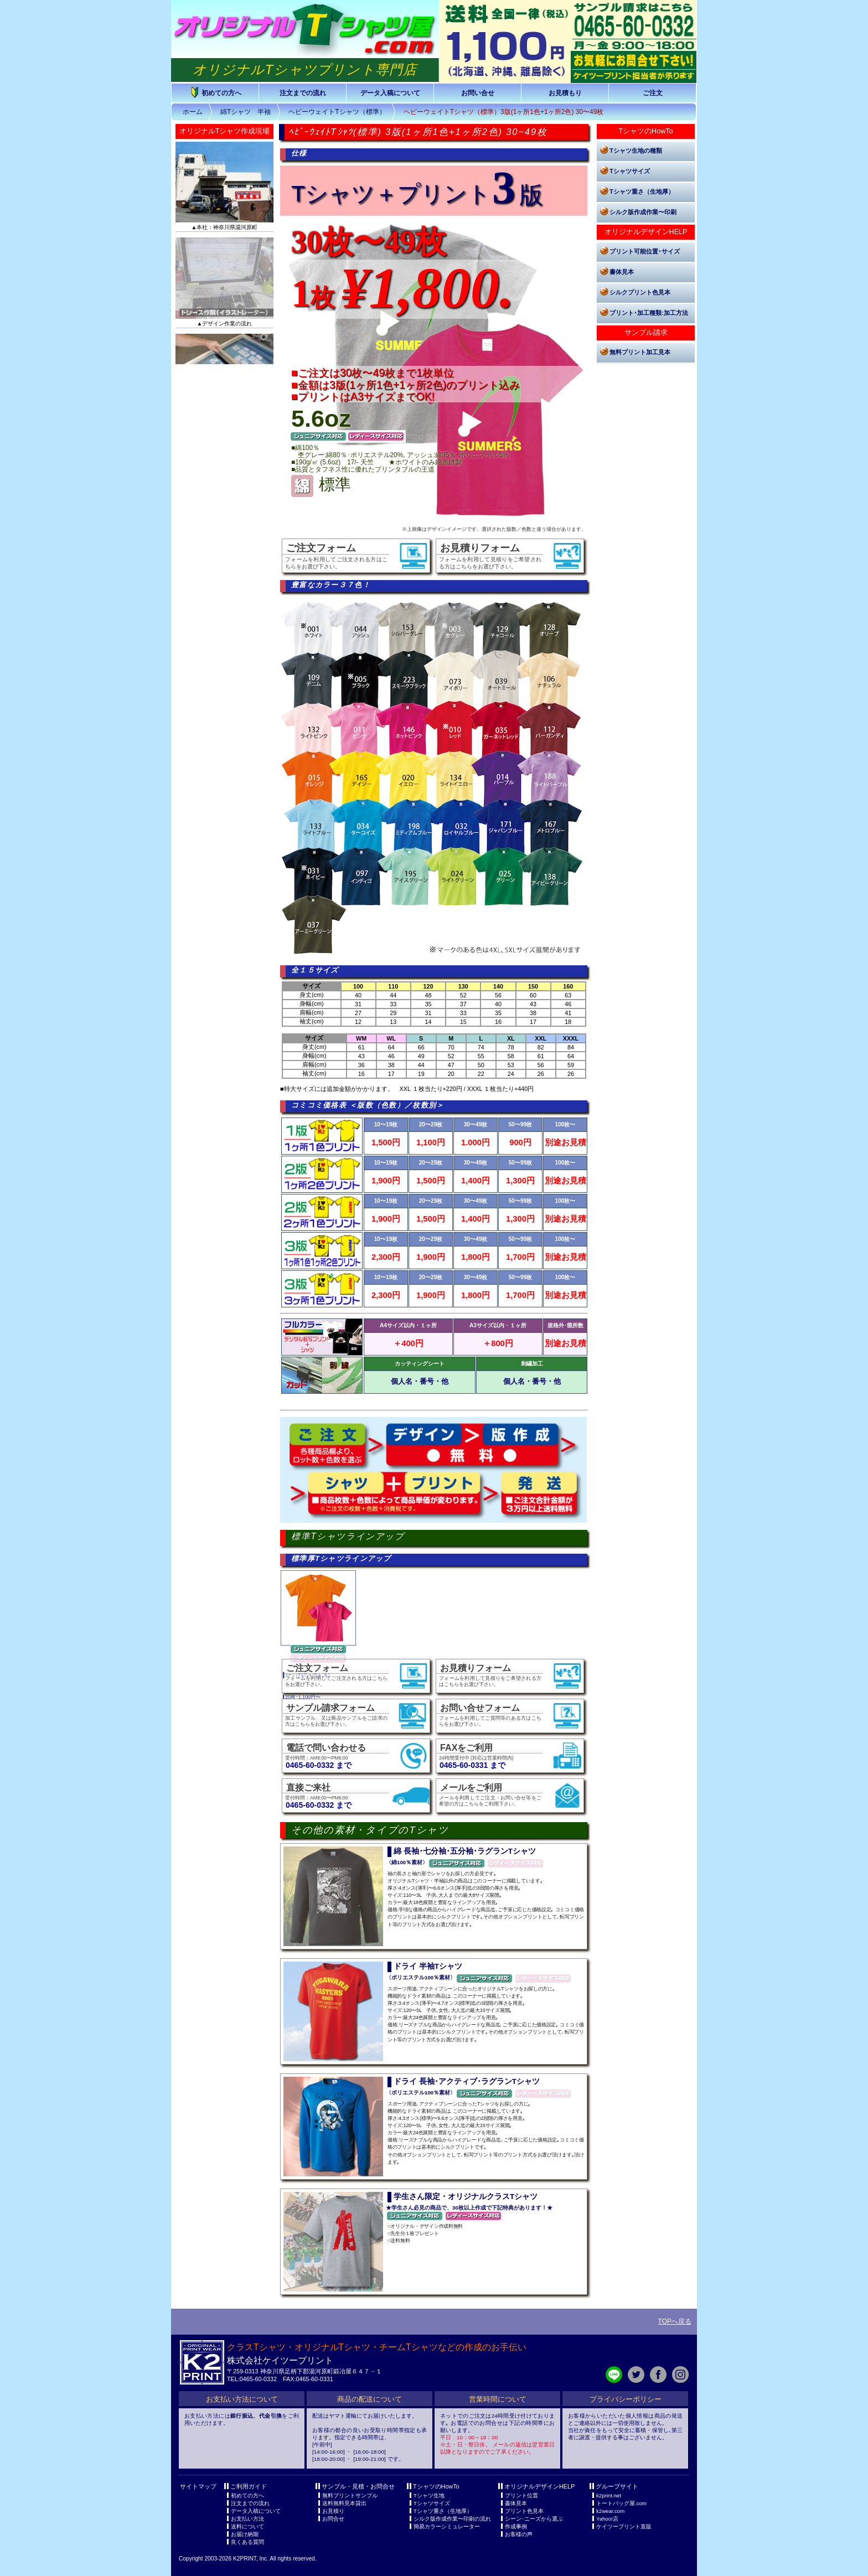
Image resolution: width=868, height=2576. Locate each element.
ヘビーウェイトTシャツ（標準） (336, 112)
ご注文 (653, 93)
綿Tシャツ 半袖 (245, 112)
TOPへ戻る (674, 2321)
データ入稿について (390, 93)
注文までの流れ (303, 93)
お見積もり (565, 93)
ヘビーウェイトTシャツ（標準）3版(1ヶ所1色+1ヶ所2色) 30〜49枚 (504, 112)
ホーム (193, 112)
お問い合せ (477, 93)
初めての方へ (215, 92)
